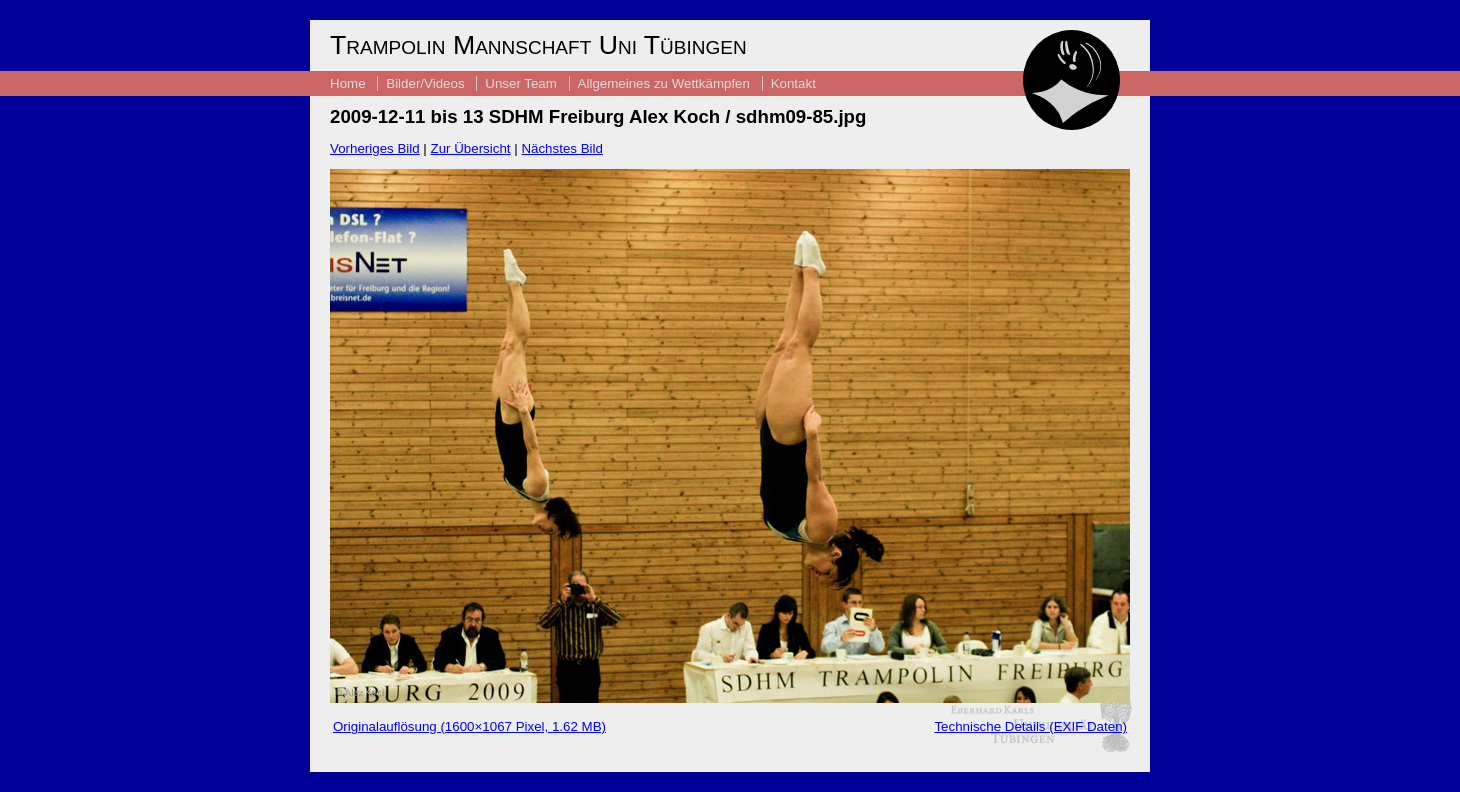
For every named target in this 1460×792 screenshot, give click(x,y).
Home (348, 83)
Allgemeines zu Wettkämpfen (664, 83)
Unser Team (521, 83)
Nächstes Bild (562, 148)
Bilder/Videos (425, 83)
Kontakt (793, 83)
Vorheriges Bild (375, 148)
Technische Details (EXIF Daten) (1030, 726)
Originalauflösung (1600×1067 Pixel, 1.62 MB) (469, 726)
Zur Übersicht (471, 148)
